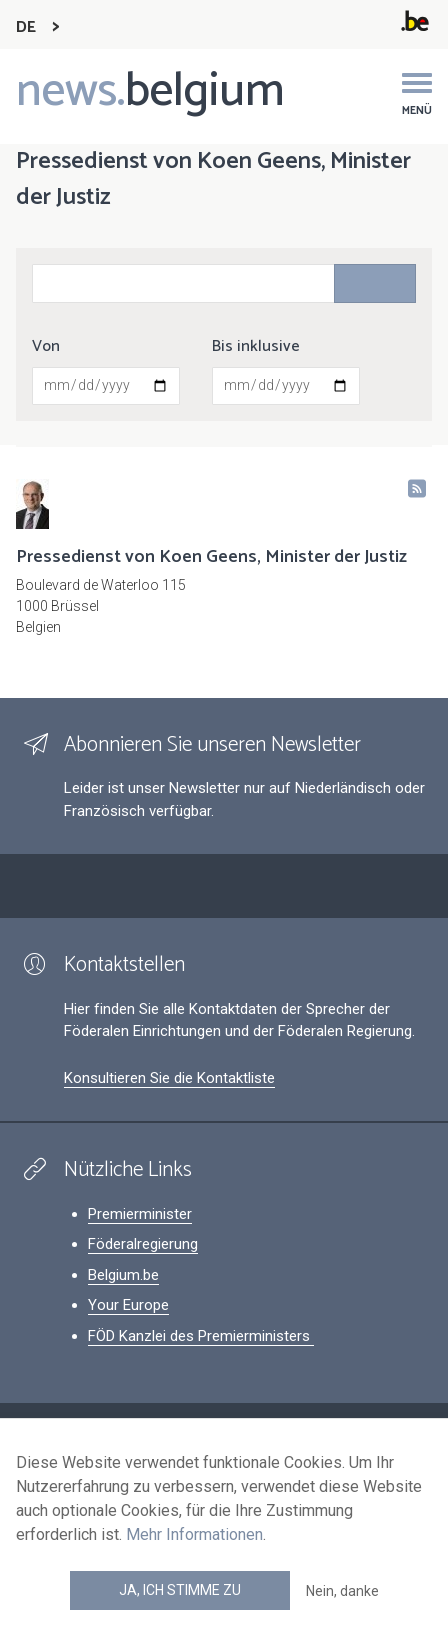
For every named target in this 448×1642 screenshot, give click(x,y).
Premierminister (140, 1214)
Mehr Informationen (194, 1534)
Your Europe (128, 1305)
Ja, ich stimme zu (180, 1590)
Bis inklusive (256, 347)
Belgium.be (123, 1275)
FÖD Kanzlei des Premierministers (201, 1336)
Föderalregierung (143, 1244)
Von (46, 347)
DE (26, 27)
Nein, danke (342, 1591)
